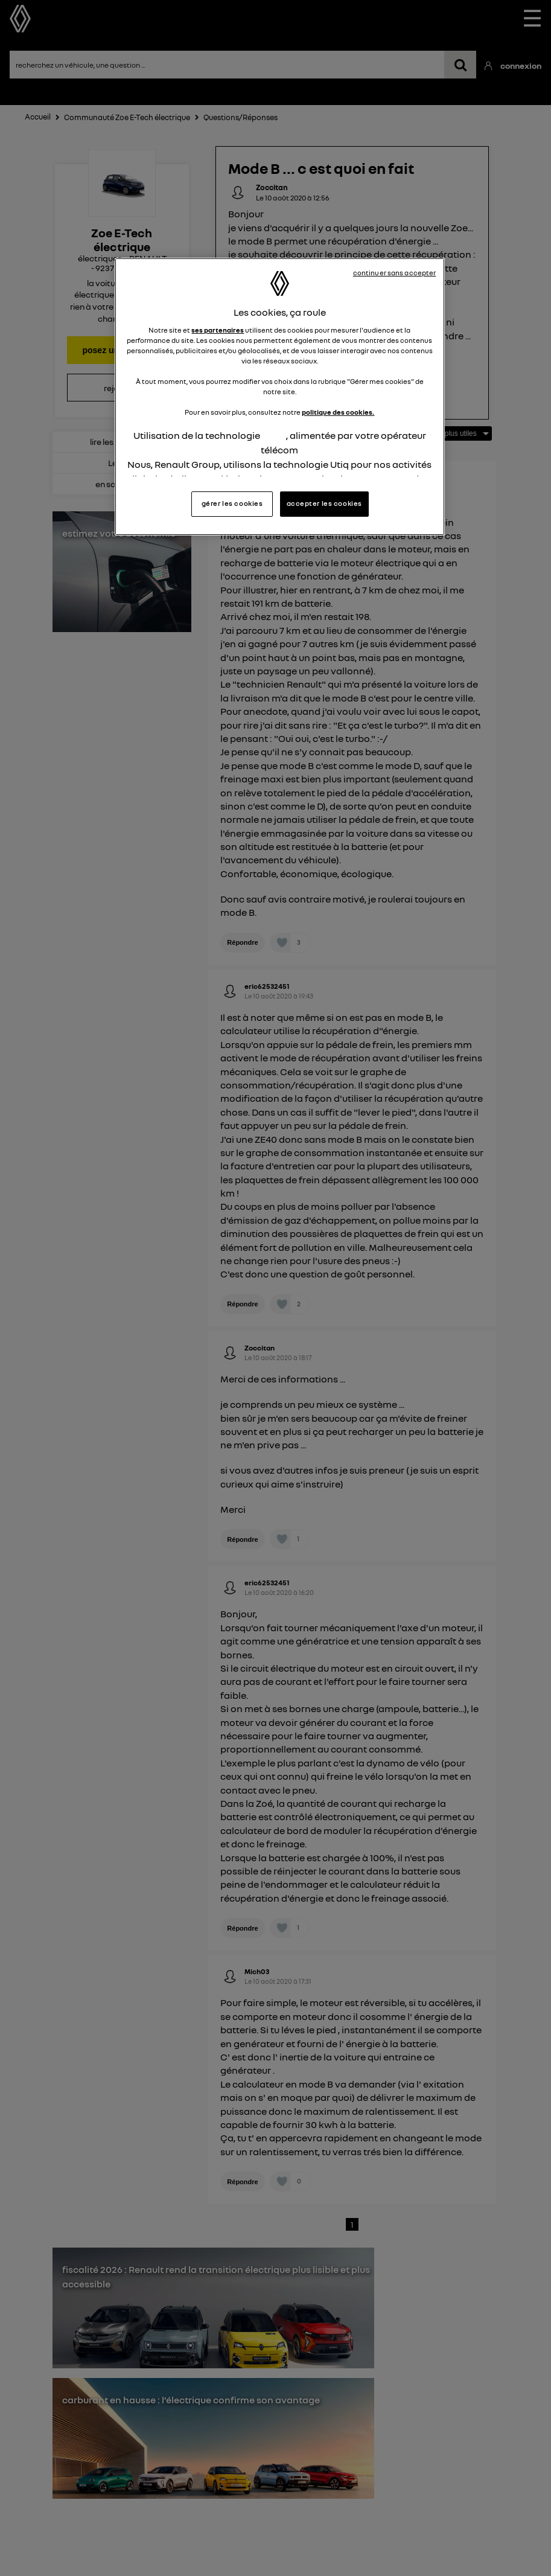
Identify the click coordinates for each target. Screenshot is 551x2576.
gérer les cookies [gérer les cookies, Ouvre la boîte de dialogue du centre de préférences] (232, 503)
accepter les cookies (324, 503)
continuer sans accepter (394, 273)
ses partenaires (217, 330)
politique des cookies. (338, 412)
